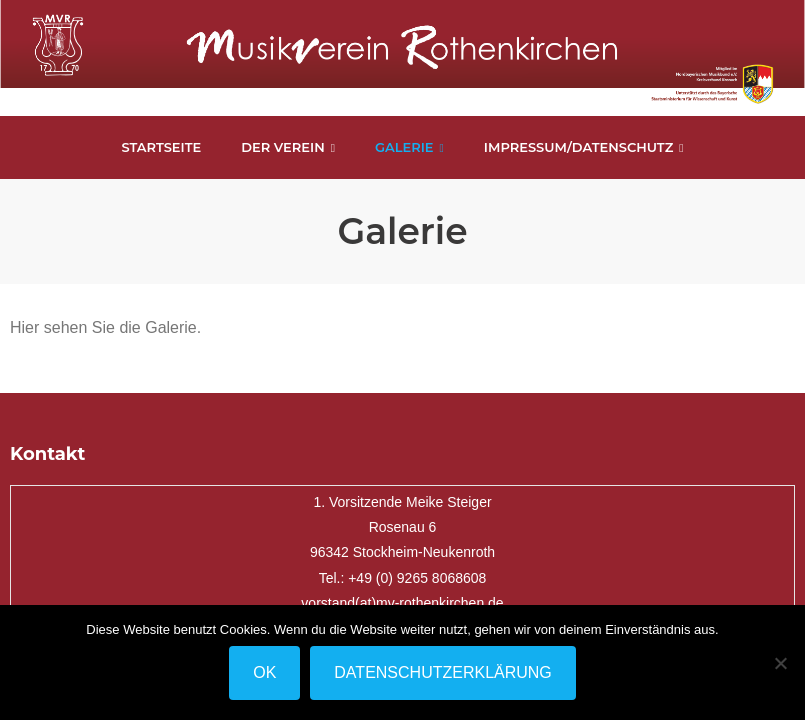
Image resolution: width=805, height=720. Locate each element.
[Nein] (780, 663)
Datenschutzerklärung (443, 672)
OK (264, 672)
